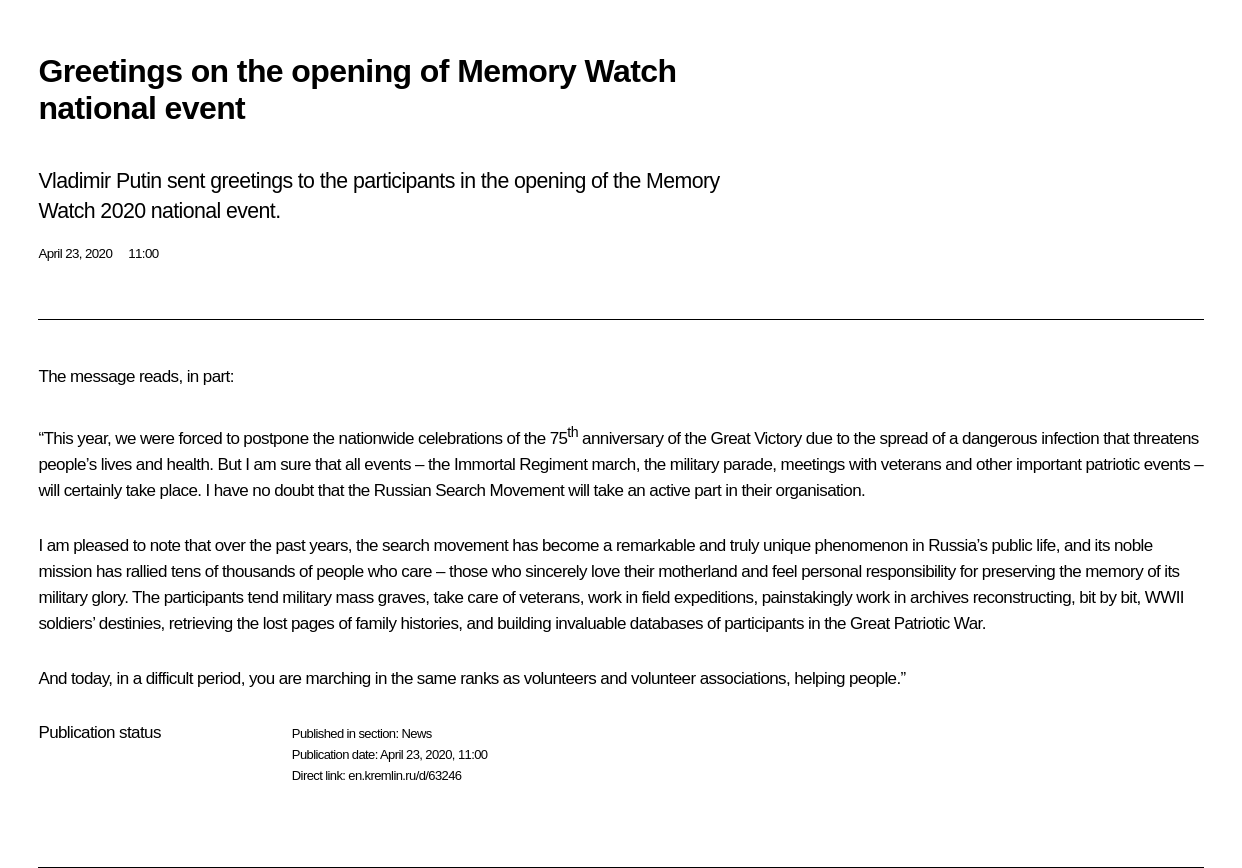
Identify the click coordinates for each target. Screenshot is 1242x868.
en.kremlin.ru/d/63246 (404, 775)
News (416, 733)
